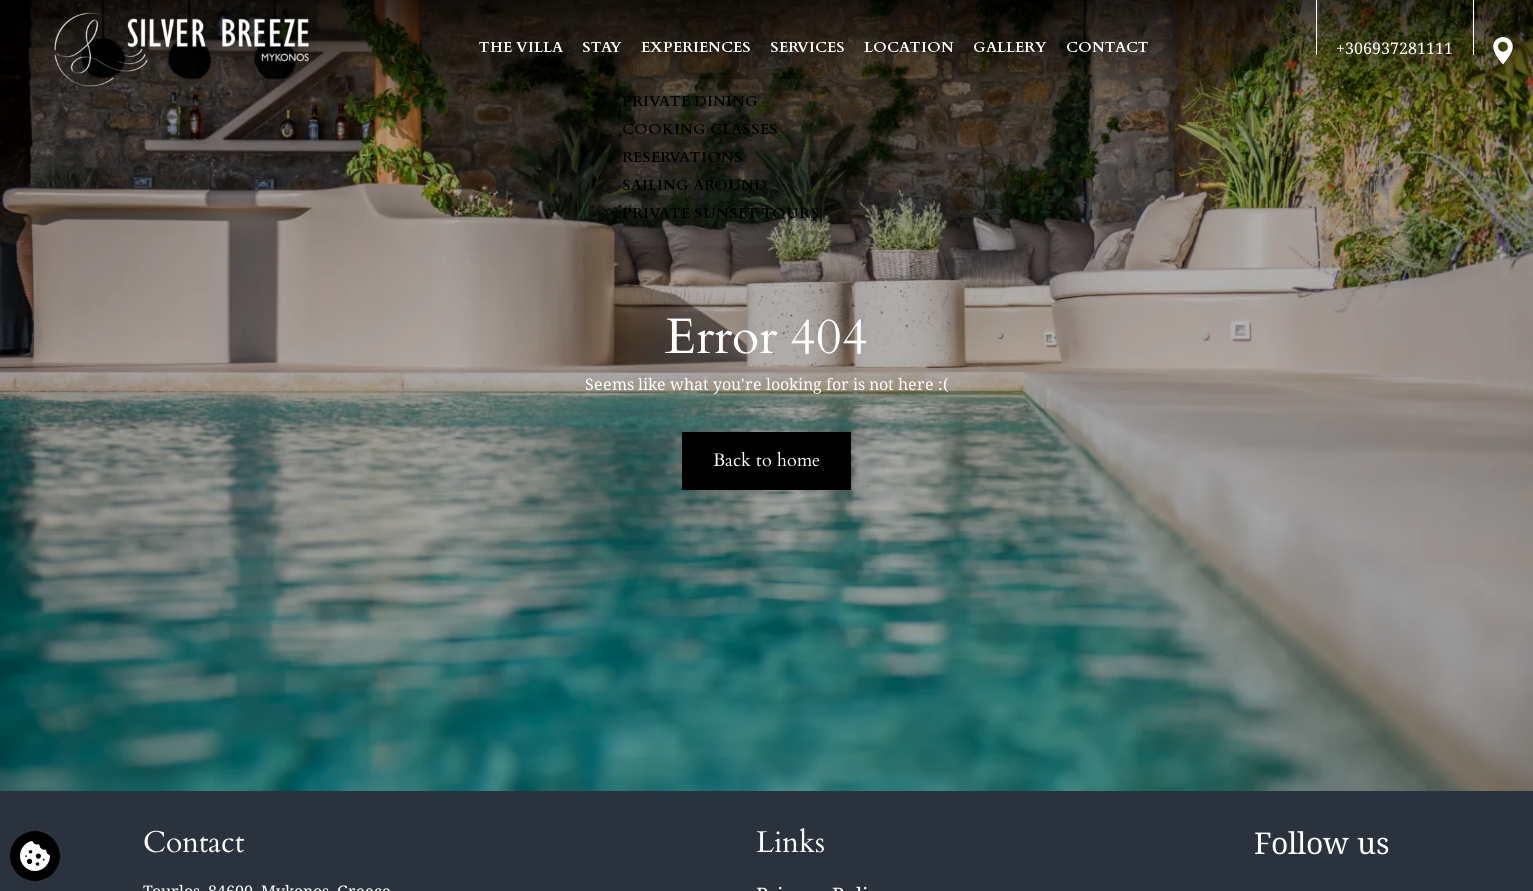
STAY (602, 47)
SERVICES (807, 47)
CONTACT (1107, 47)
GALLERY (1010, 47)
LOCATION (909, 47)
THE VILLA (521, 47)
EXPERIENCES (696, 47)
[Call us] (1394, 48)
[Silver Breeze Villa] (181, 50)
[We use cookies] (35, 856)
